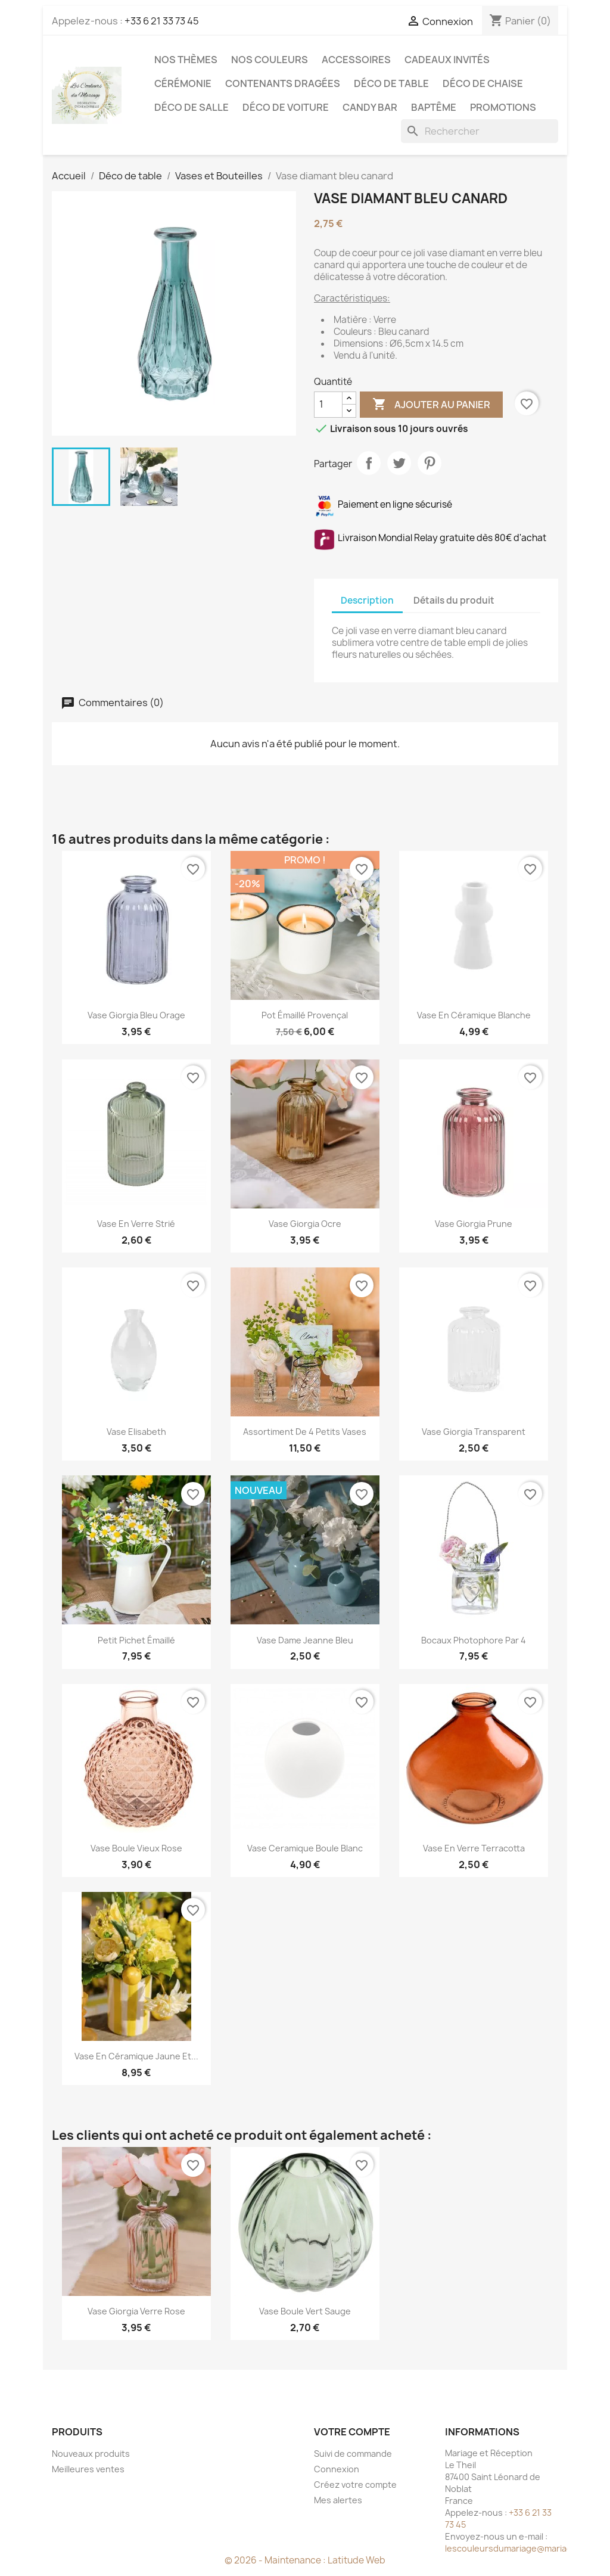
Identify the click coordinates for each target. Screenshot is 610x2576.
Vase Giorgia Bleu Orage (136, 1015)
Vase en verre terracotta (474, 1848)
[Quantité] (328, 404)
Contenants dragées (282, 83)
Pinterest (429, 463)
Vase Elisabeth (136, 1431)
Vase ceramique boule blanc (305, 1848)
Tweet (399, 463)
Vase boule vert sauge (305, 2311)
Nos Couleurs (269, 59)
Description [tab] (367, 600)
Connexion (336, 2469)
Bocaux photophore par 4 (473, 1640)
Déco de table (391, 83)
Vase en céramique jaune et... (136, 2056)
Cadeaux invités (447, 59)
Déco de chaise (483, 83)
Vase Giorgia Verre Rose (136, 2311)
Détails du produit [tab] (453, 600)
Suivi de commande (353, 2453)
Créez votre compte (355, 2484)
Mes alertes (338, 2500)
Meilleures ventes (88, 2469)
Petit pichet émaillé (136, 1640)
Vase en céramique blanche (474, 1015)
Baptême (433, 107)
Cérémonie (182, 83)
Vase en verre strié (136, 1223)
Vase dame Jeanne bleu (305, 1640)
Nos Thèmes (185, 59)
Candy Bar (370, 107)
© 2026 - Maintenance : (276, 2560)
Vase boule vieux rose (136, 1848)
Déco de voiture (285, 107)
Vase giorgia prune (473, 1223)
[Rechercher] (479, 131)
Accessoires (356, 59)
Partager (369, 463)
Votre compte (352, 2431)
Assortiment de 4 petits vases (304, 1431)
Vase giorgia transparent (473, 1431)
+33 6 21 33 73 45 (162, 20)
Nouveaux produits (91, 2453)
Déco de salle (191, 107)
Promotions (503, 107)
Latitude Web (356, 2560)
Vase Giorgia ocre (305, 1223)
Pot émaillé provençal (305, 1015)
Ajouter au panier (431, 404)
